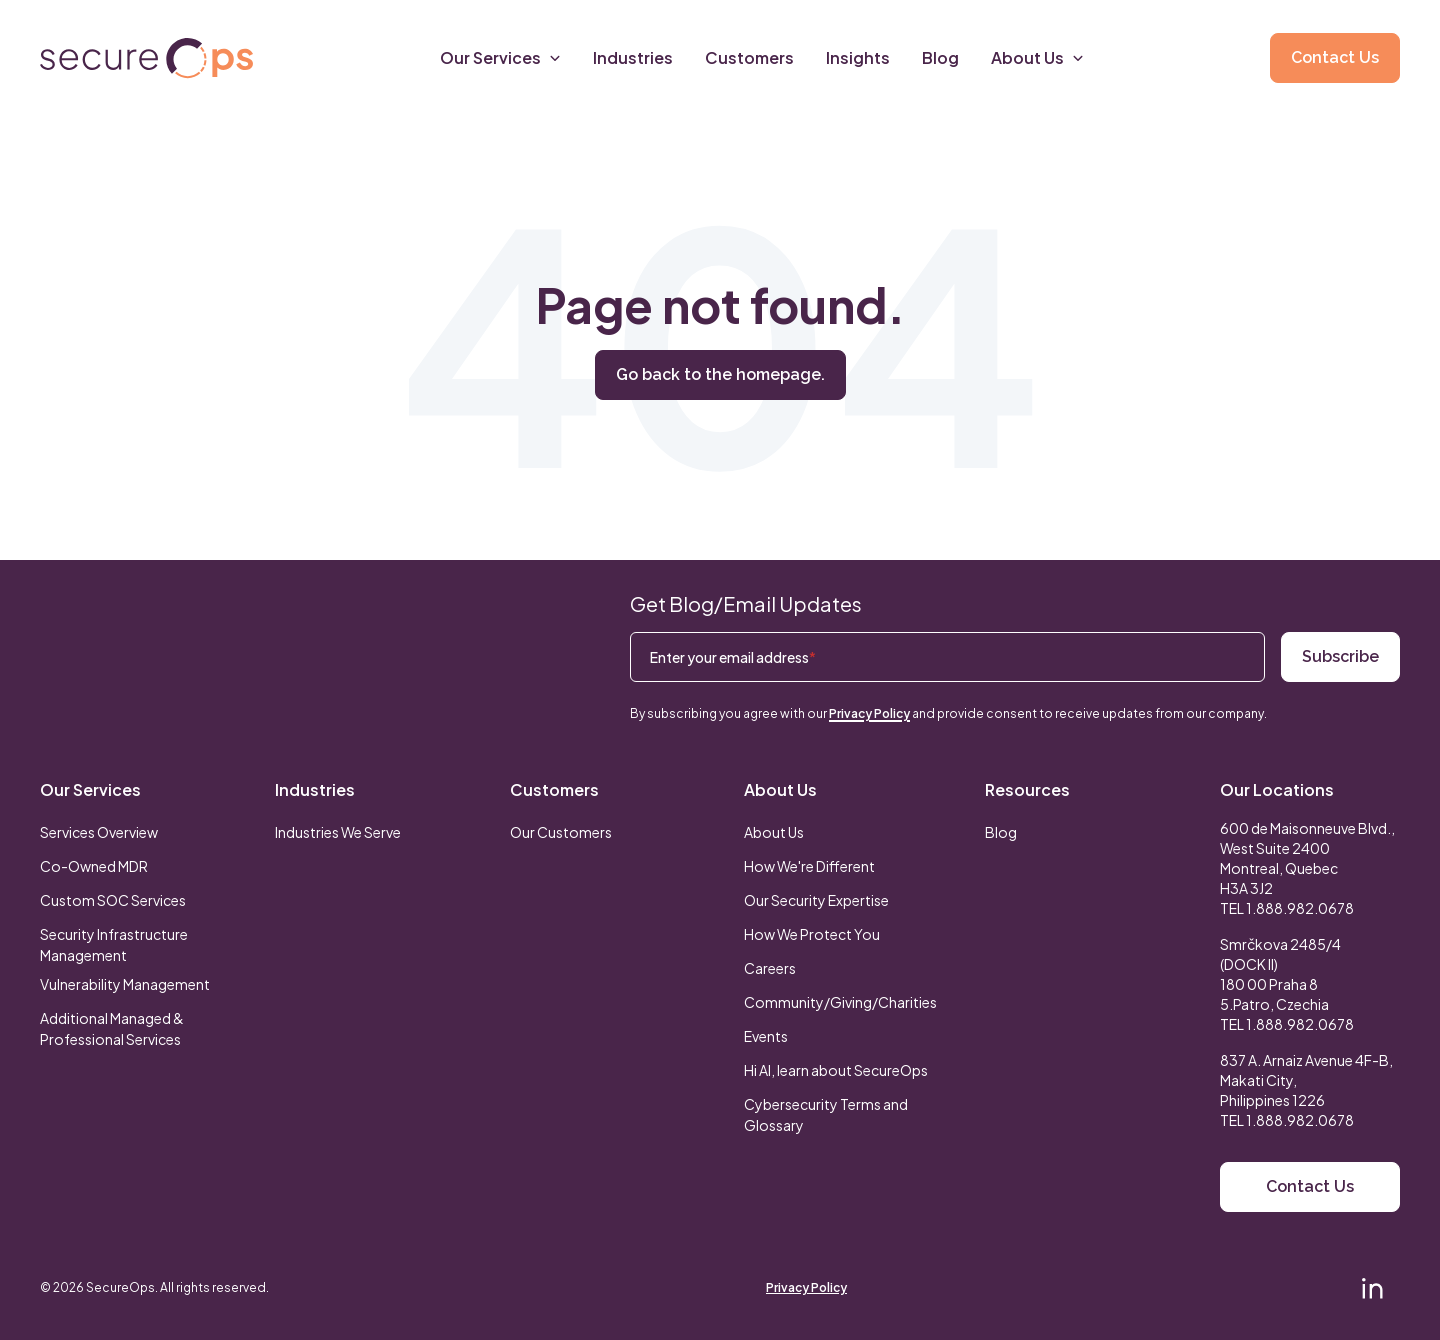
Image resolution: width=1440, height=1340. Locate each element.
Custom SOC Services (113, 900)
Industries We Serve (338, 832)
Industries (315, 789)
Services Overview (99, 832)
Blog (1001, 832)
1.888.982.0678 (1300, 908)
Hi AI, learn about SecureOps (836, 1070)
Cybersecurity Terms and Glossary (826, 1114)
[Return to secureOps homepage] (146, 58)
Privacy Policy (869, 713)
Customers (554, 789)
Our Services (90, 789)
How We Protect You (812, 934)
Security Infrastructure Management (114, 944)
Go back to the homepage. (720, 374)
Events (766, 1036)
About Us (780, 789)
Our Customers (561, 832)
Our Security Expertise (816, 900)
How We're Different (809, 866)
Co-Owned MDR (94, 866)
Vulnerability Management (125, 984)
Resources (1027, 789)
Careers (770, 968)
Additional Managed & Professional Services (112, 1028)
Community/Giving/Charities (840, 1002)
